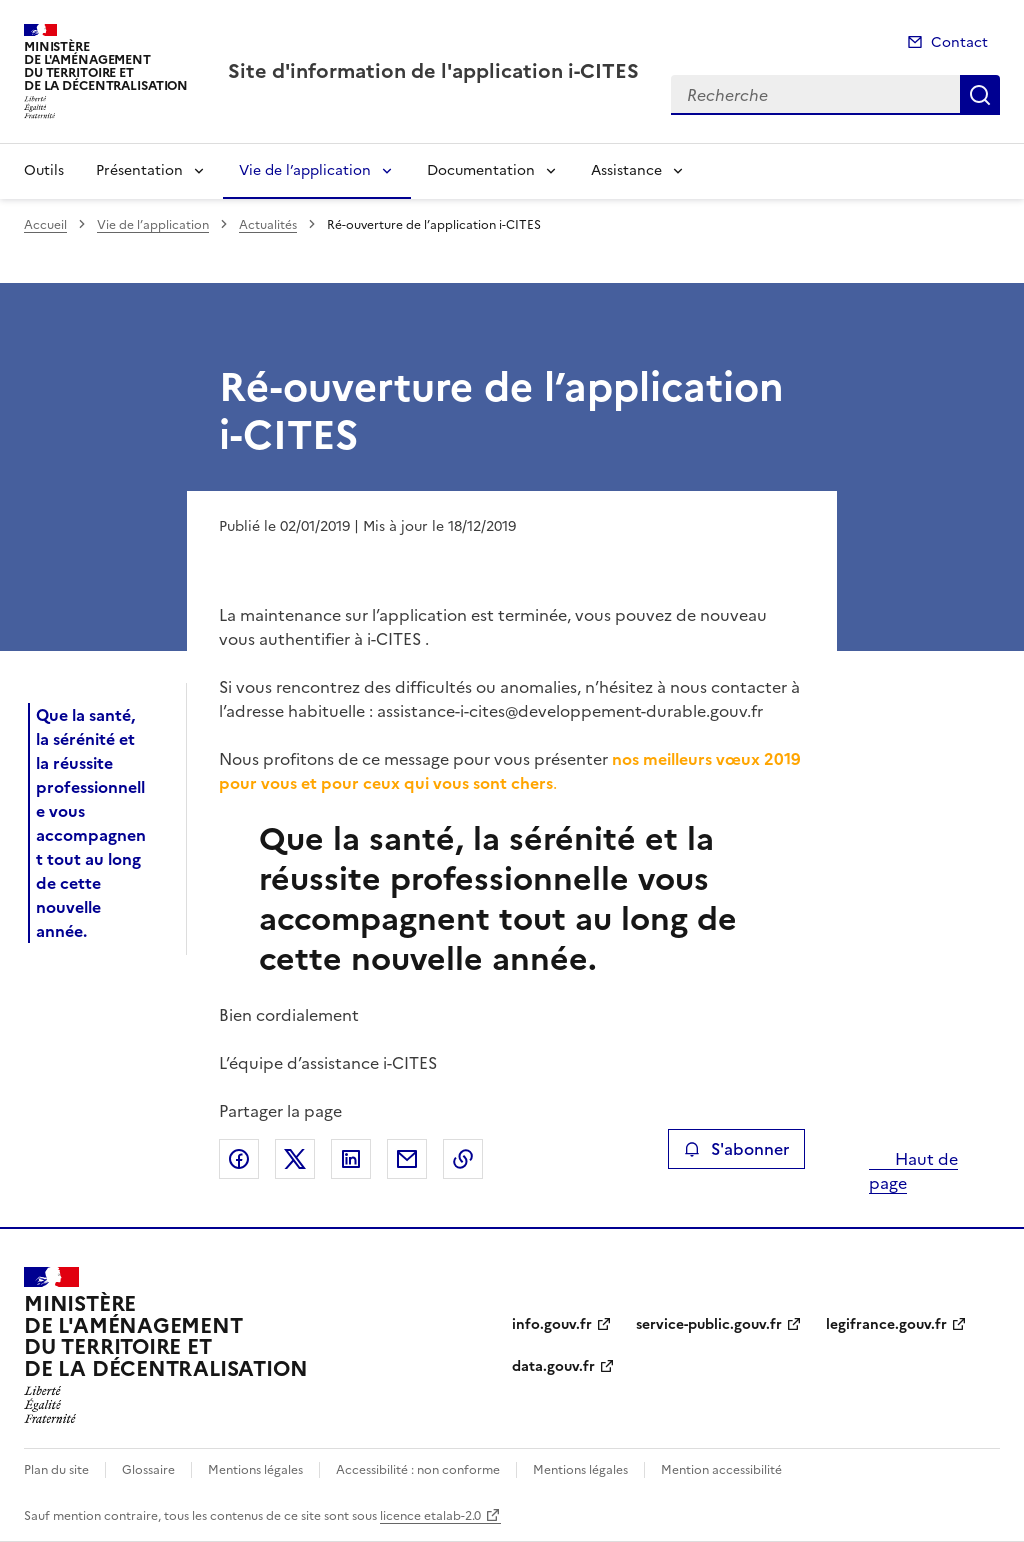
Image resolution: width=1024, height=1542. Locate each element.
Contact (959, 42)
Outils (44, 170)
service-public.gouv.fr (709, 1324)
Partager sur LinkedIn (351, 1159)
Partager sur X (295, 1159)
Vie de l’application (305, 170)
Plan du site (56, 1470)
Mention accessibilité (721, 1470)
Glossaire (148, 1470)
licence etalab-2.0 (430, 1516)
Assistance (626, 170)
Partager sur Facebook (239, 1159)
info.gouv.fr (552, 1324)
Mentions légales (255, 1470)
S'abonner (736, 1149)
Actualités (268, 225)
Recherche (980, 95)
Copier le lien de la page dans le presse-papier (463, 1159)
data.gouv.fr (553, 1366)
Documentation (481, 170)
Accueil (45, 225)
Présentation (139, 170)
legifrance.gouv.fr (886, 1324)
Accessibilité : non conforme (418, 1470)
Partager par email (407, 1159)
